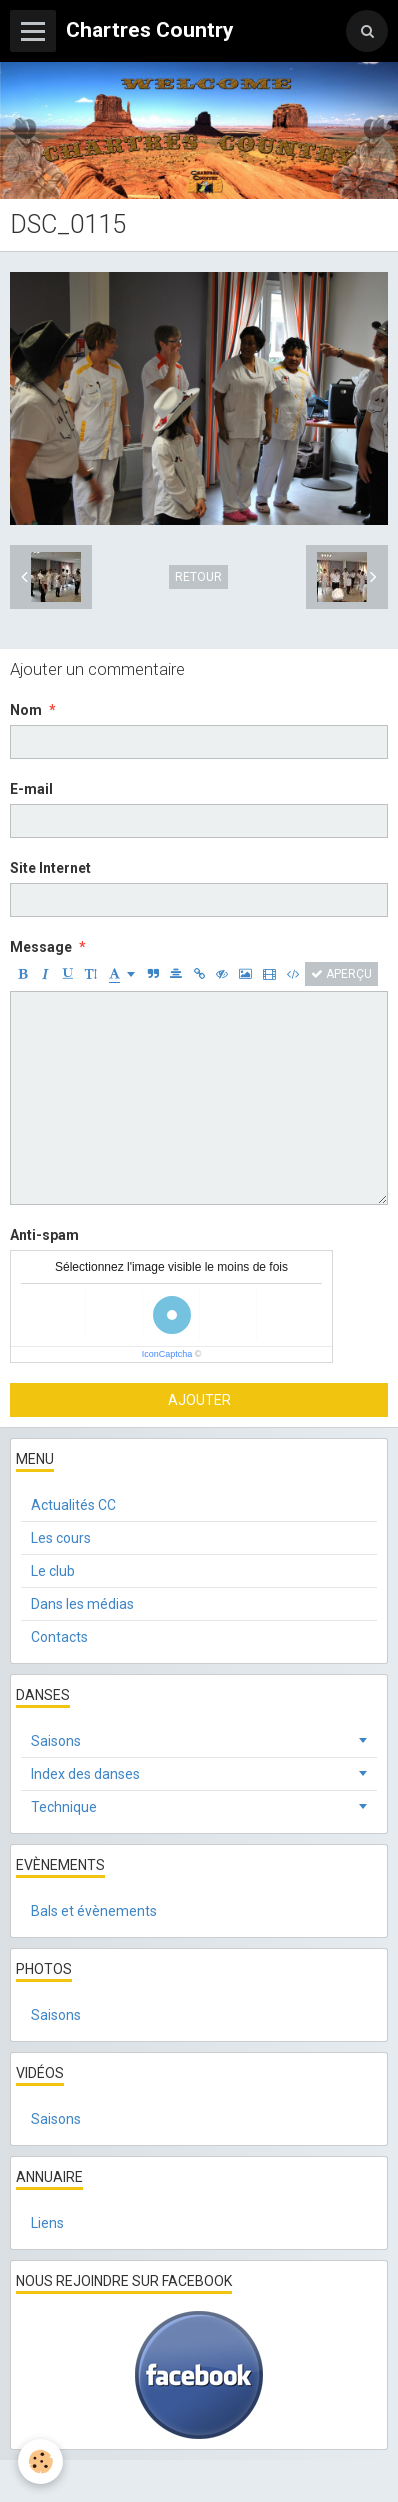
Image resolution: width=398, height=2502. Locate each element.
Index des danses (85, 1774)
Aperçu (341, 974)
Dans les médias (82, 1604)
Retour (198, 577)
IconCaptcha (167, 1354)
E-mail (31, 789)
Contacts (59, 1637)
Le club (53, 1571)
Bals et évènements (94, 1911)
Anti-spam (44, 1235)
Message (41, 947)
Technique (64, 1807)
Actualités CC (73, 1505)
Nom (26, 710)
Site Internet (50, 868)
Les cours (61, 1538)
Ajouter (199, 1400)
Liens (47, 2223)
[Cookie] (40, 2461)
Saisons (56, 1741)
